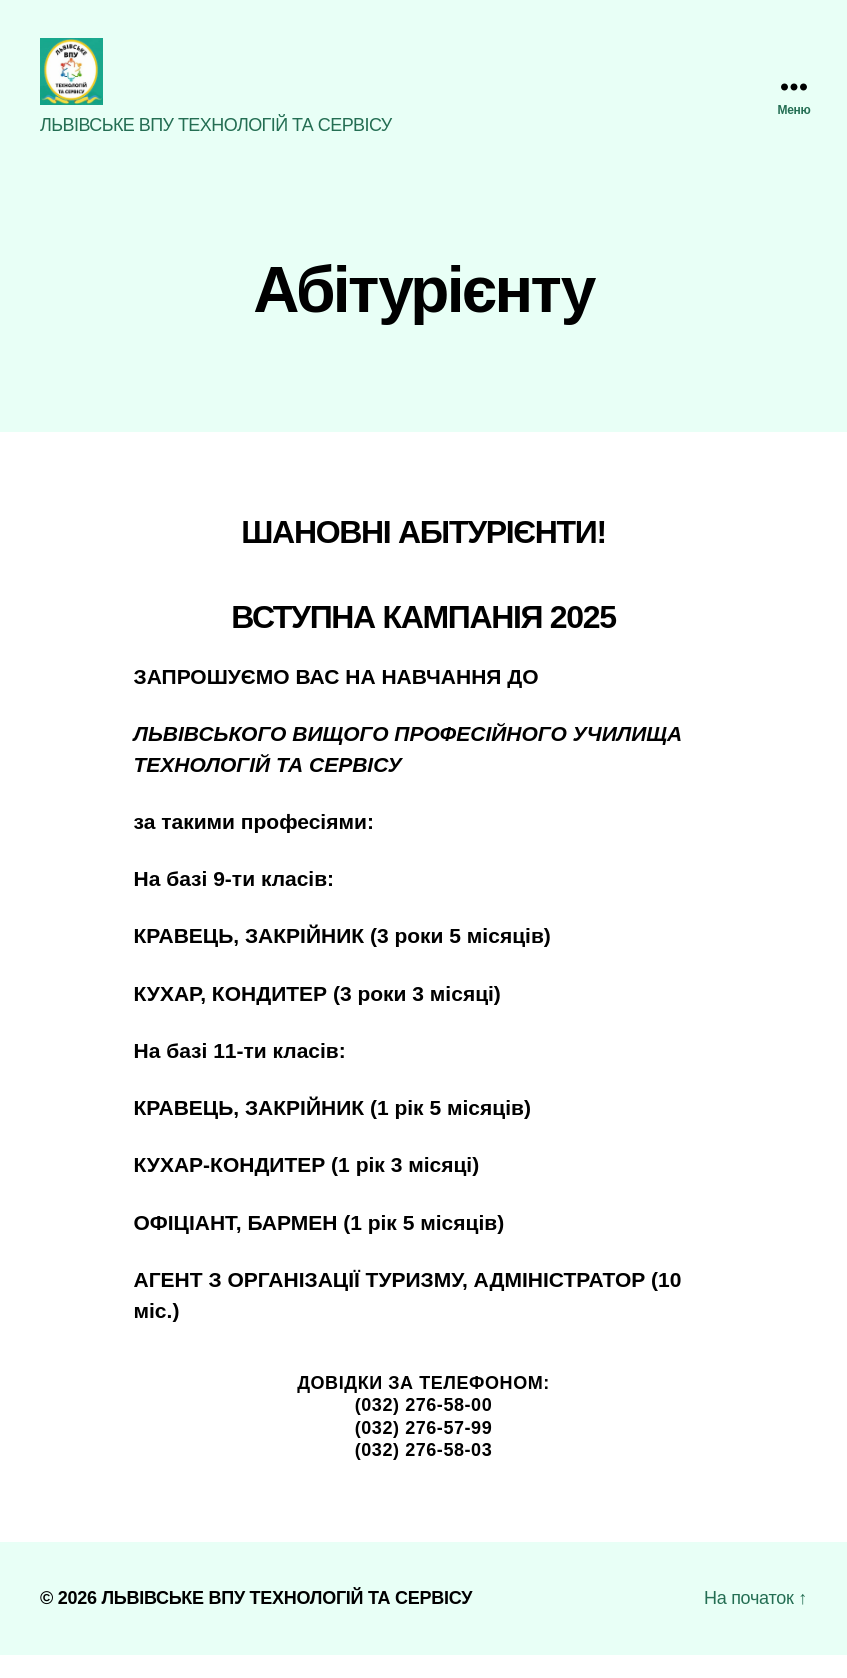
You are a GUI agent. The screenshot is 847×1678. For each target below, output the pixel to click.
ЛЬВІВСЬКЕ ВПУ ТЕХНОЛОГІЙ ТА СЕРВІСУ (286, 1621)
